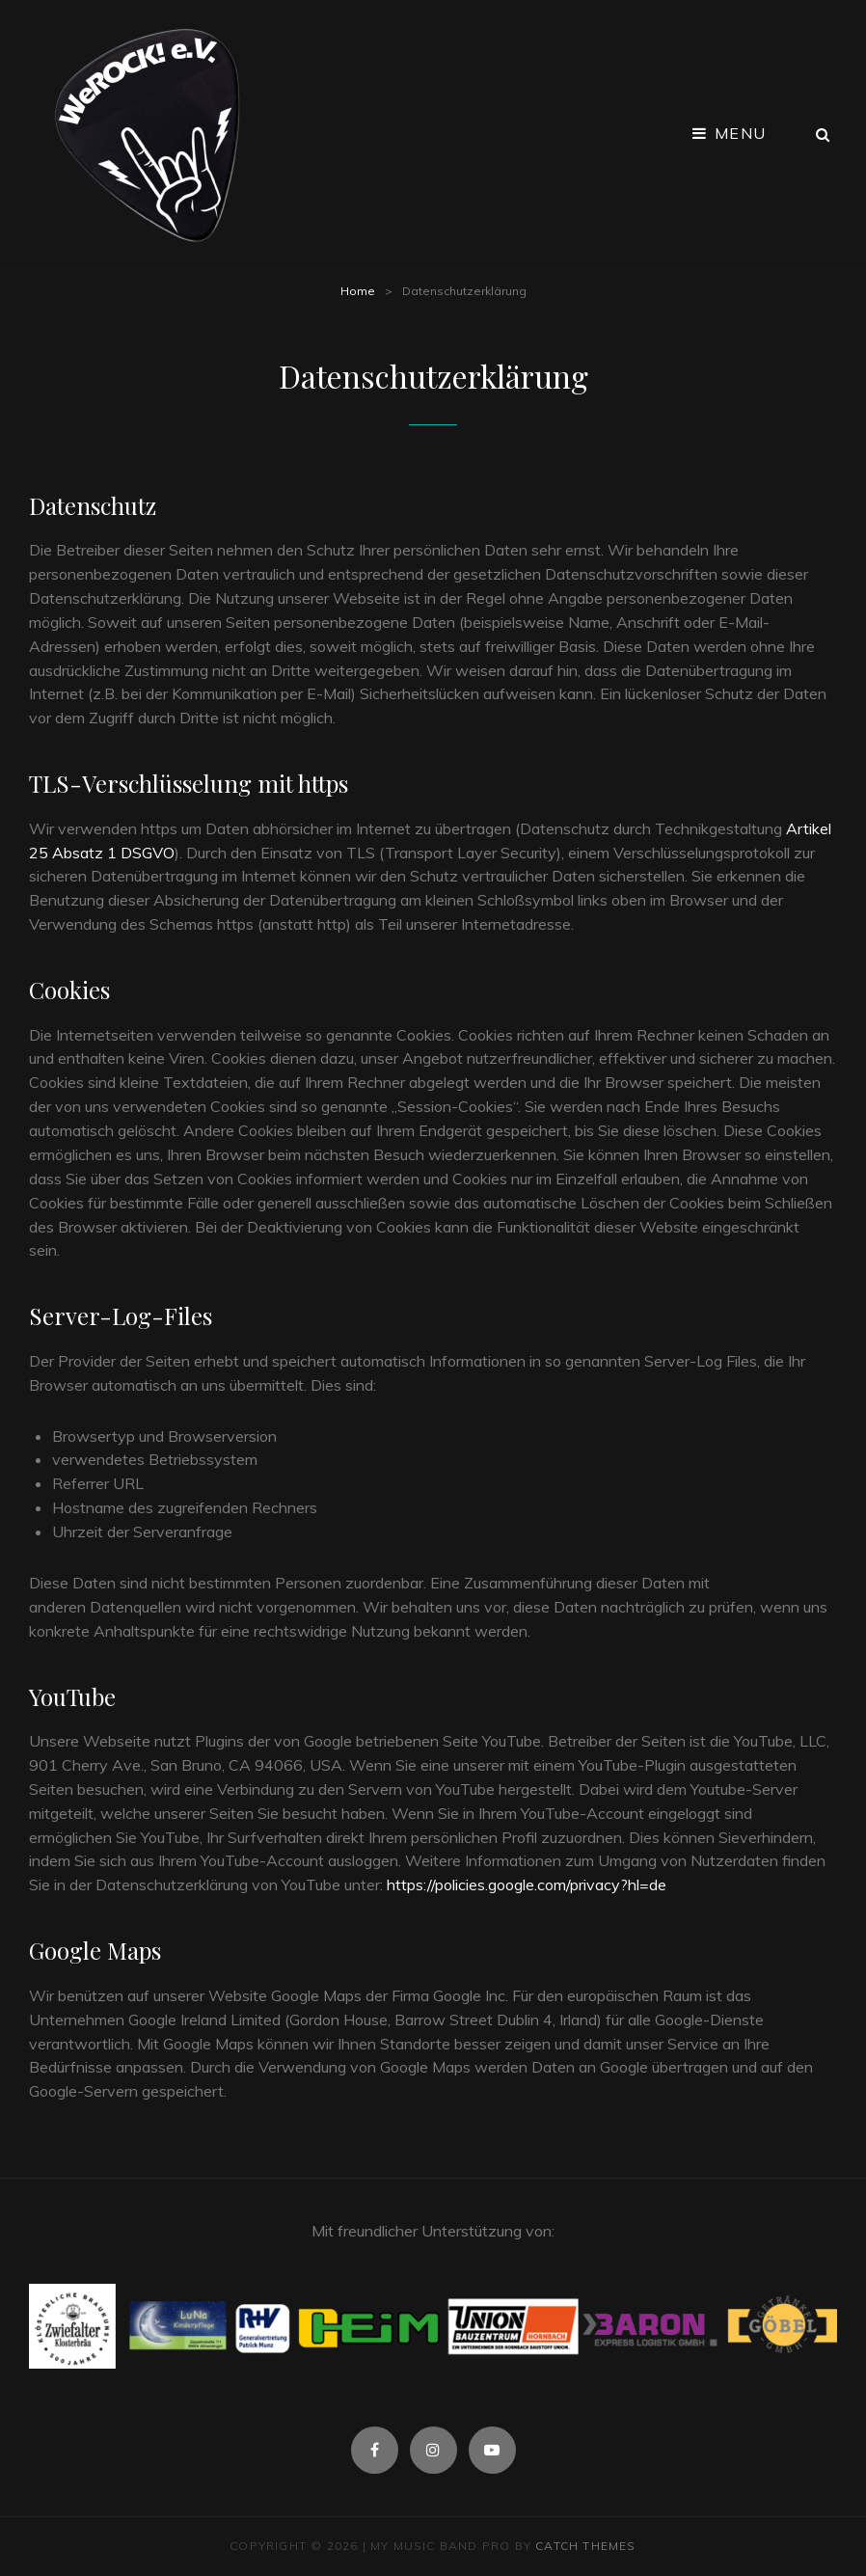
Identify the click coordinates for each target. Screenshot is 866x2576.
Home (357, 291)
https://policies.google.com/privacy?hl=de (526, 1884)
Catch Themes (585, 2545)
